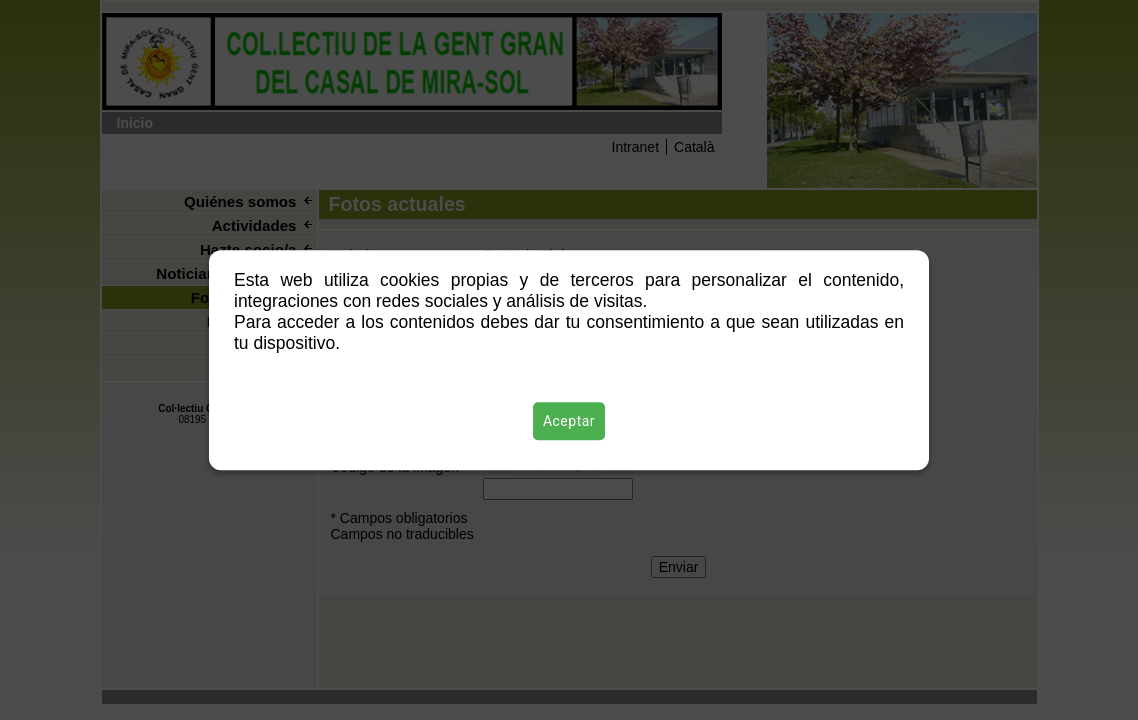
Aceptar (569, 421)
